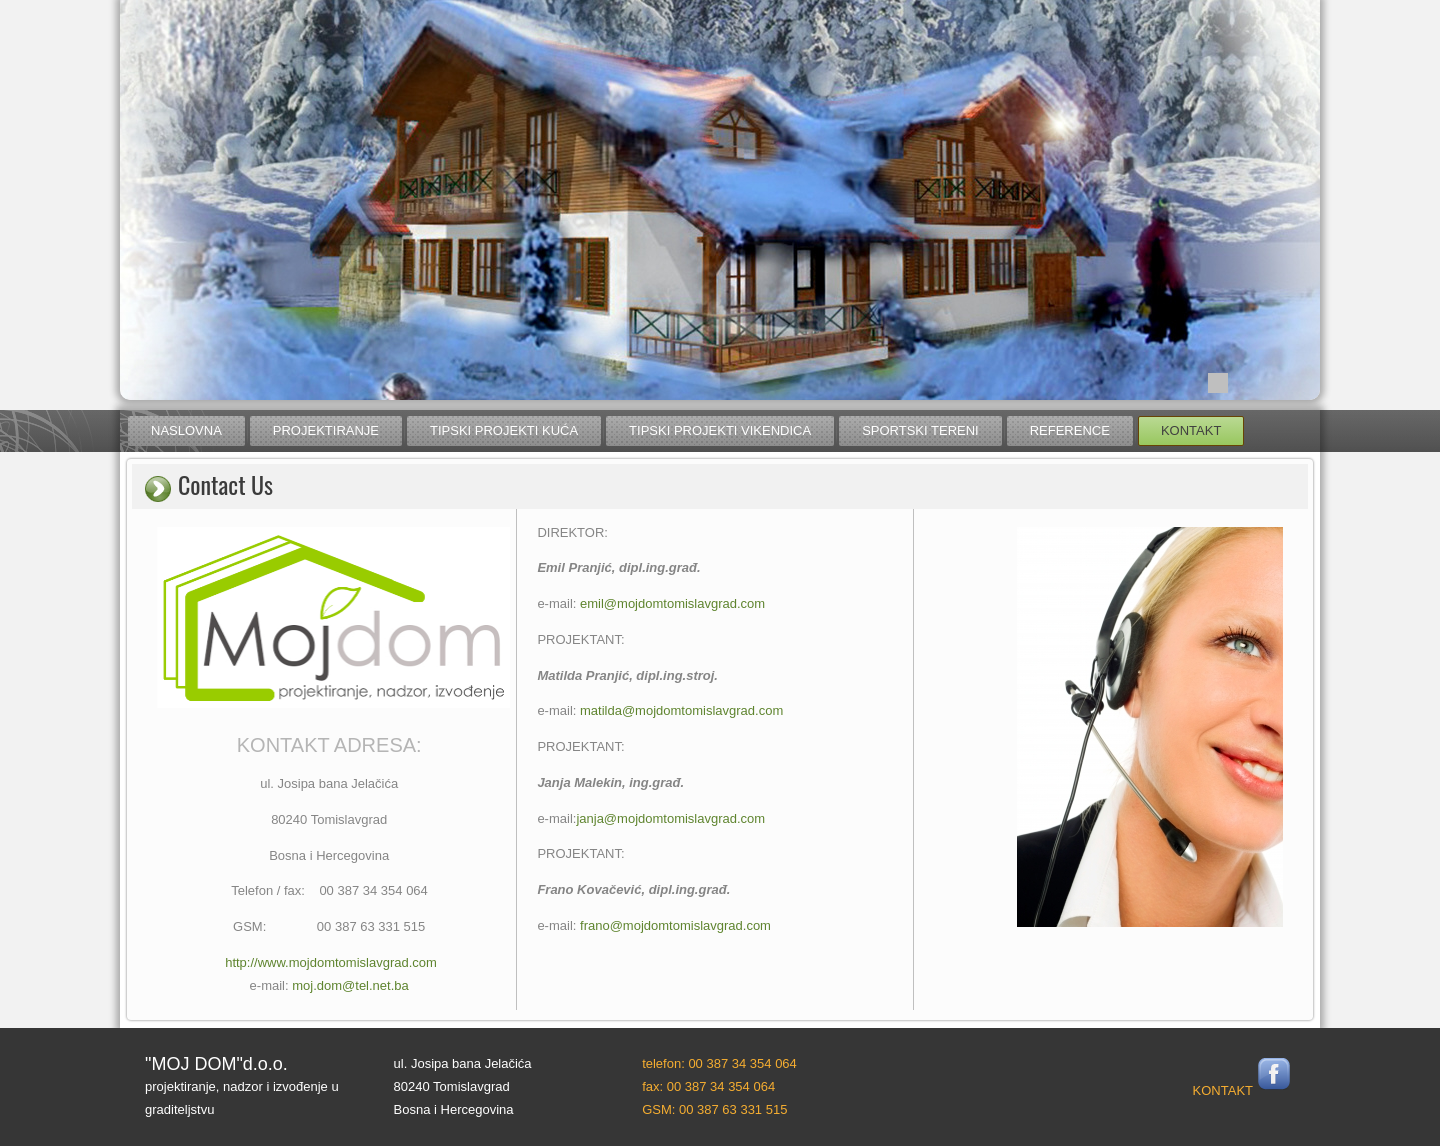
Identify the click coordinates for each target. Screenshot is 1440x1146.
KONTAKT (1223, 1090)
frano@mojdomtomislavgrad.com (675, 925)
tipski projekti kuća (504, 430)
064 (784, 1063)
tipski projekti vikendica (720, 430)
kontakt (1191, 430)
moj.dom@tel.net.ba (350, 985)
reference (1070, 430)
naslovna (186, 430)
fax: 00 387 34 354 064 (708, 1086)
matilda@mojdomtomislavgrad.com (681, 710)
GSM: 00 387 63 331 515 (714, 1109)
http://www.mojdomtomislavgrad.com (331, 962)
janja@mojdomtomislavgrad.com (670, 818)
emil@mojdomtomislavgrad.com (672, 603)
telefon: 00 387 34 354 (706, 1063)
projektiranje (326, 430)
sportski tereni (920, 430)
